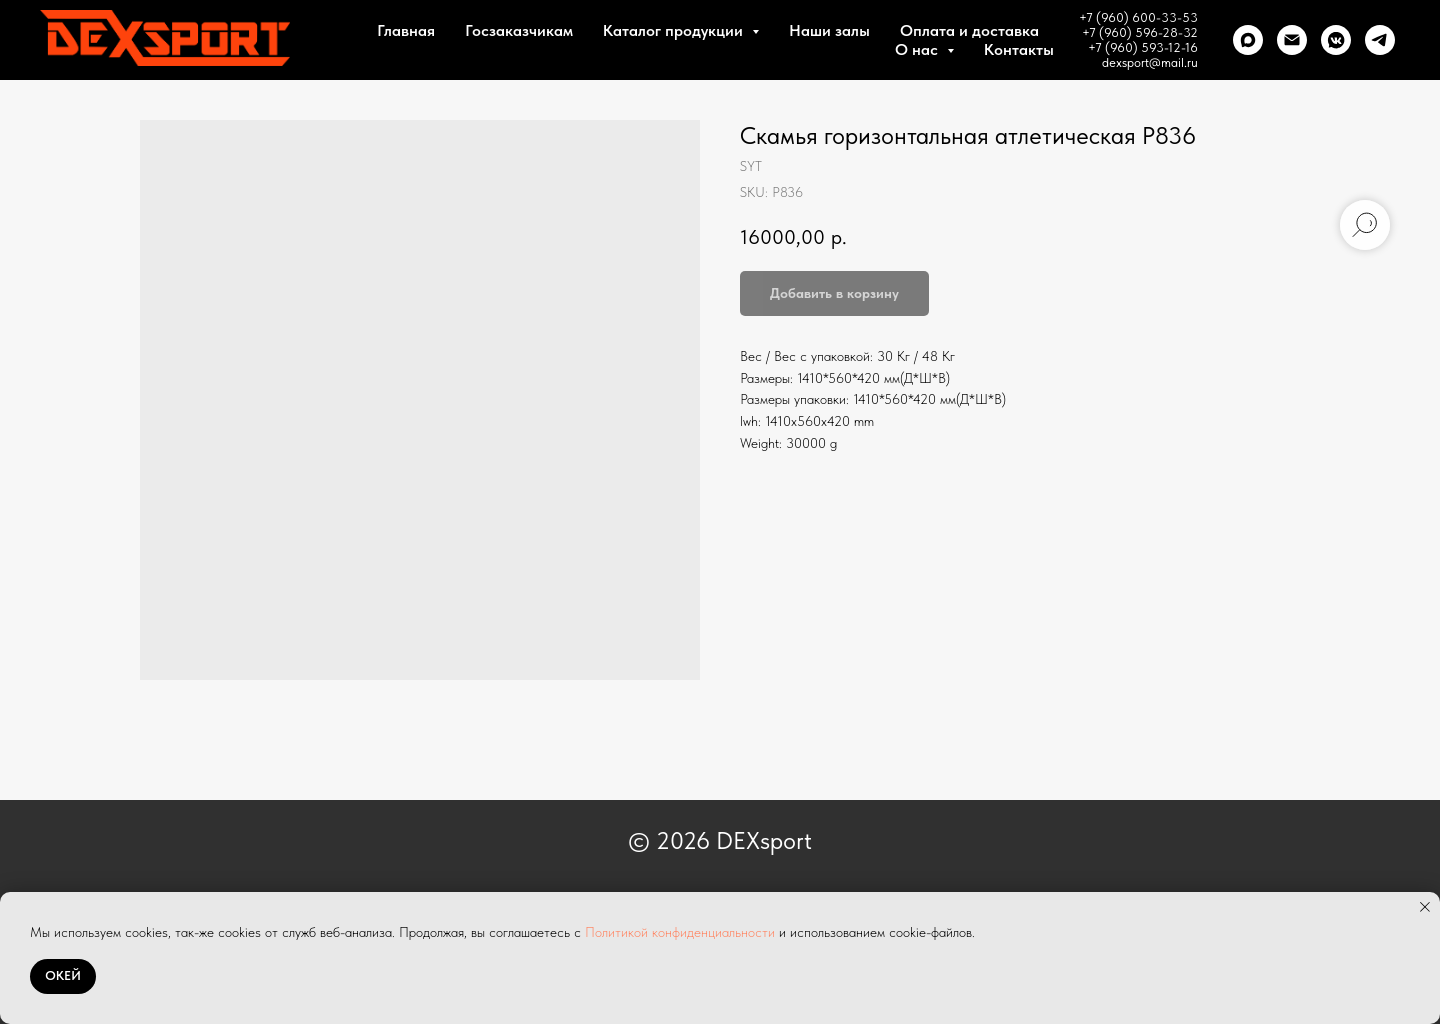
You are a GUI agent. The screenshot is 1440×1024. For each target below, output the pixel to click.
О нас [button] (918, 49)
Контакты (1019, 49)
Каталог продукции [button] (675, 30)
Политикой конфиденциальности (680, 932)
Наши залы (829, 30)
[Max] (1248, 40)
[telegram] (1380, 40)
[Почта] (1292, 40)
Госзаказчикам (519, 30)
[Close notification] (1425, 907)
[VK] (1336, 40)
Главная (406, 30)
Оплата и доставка (969, 30)
